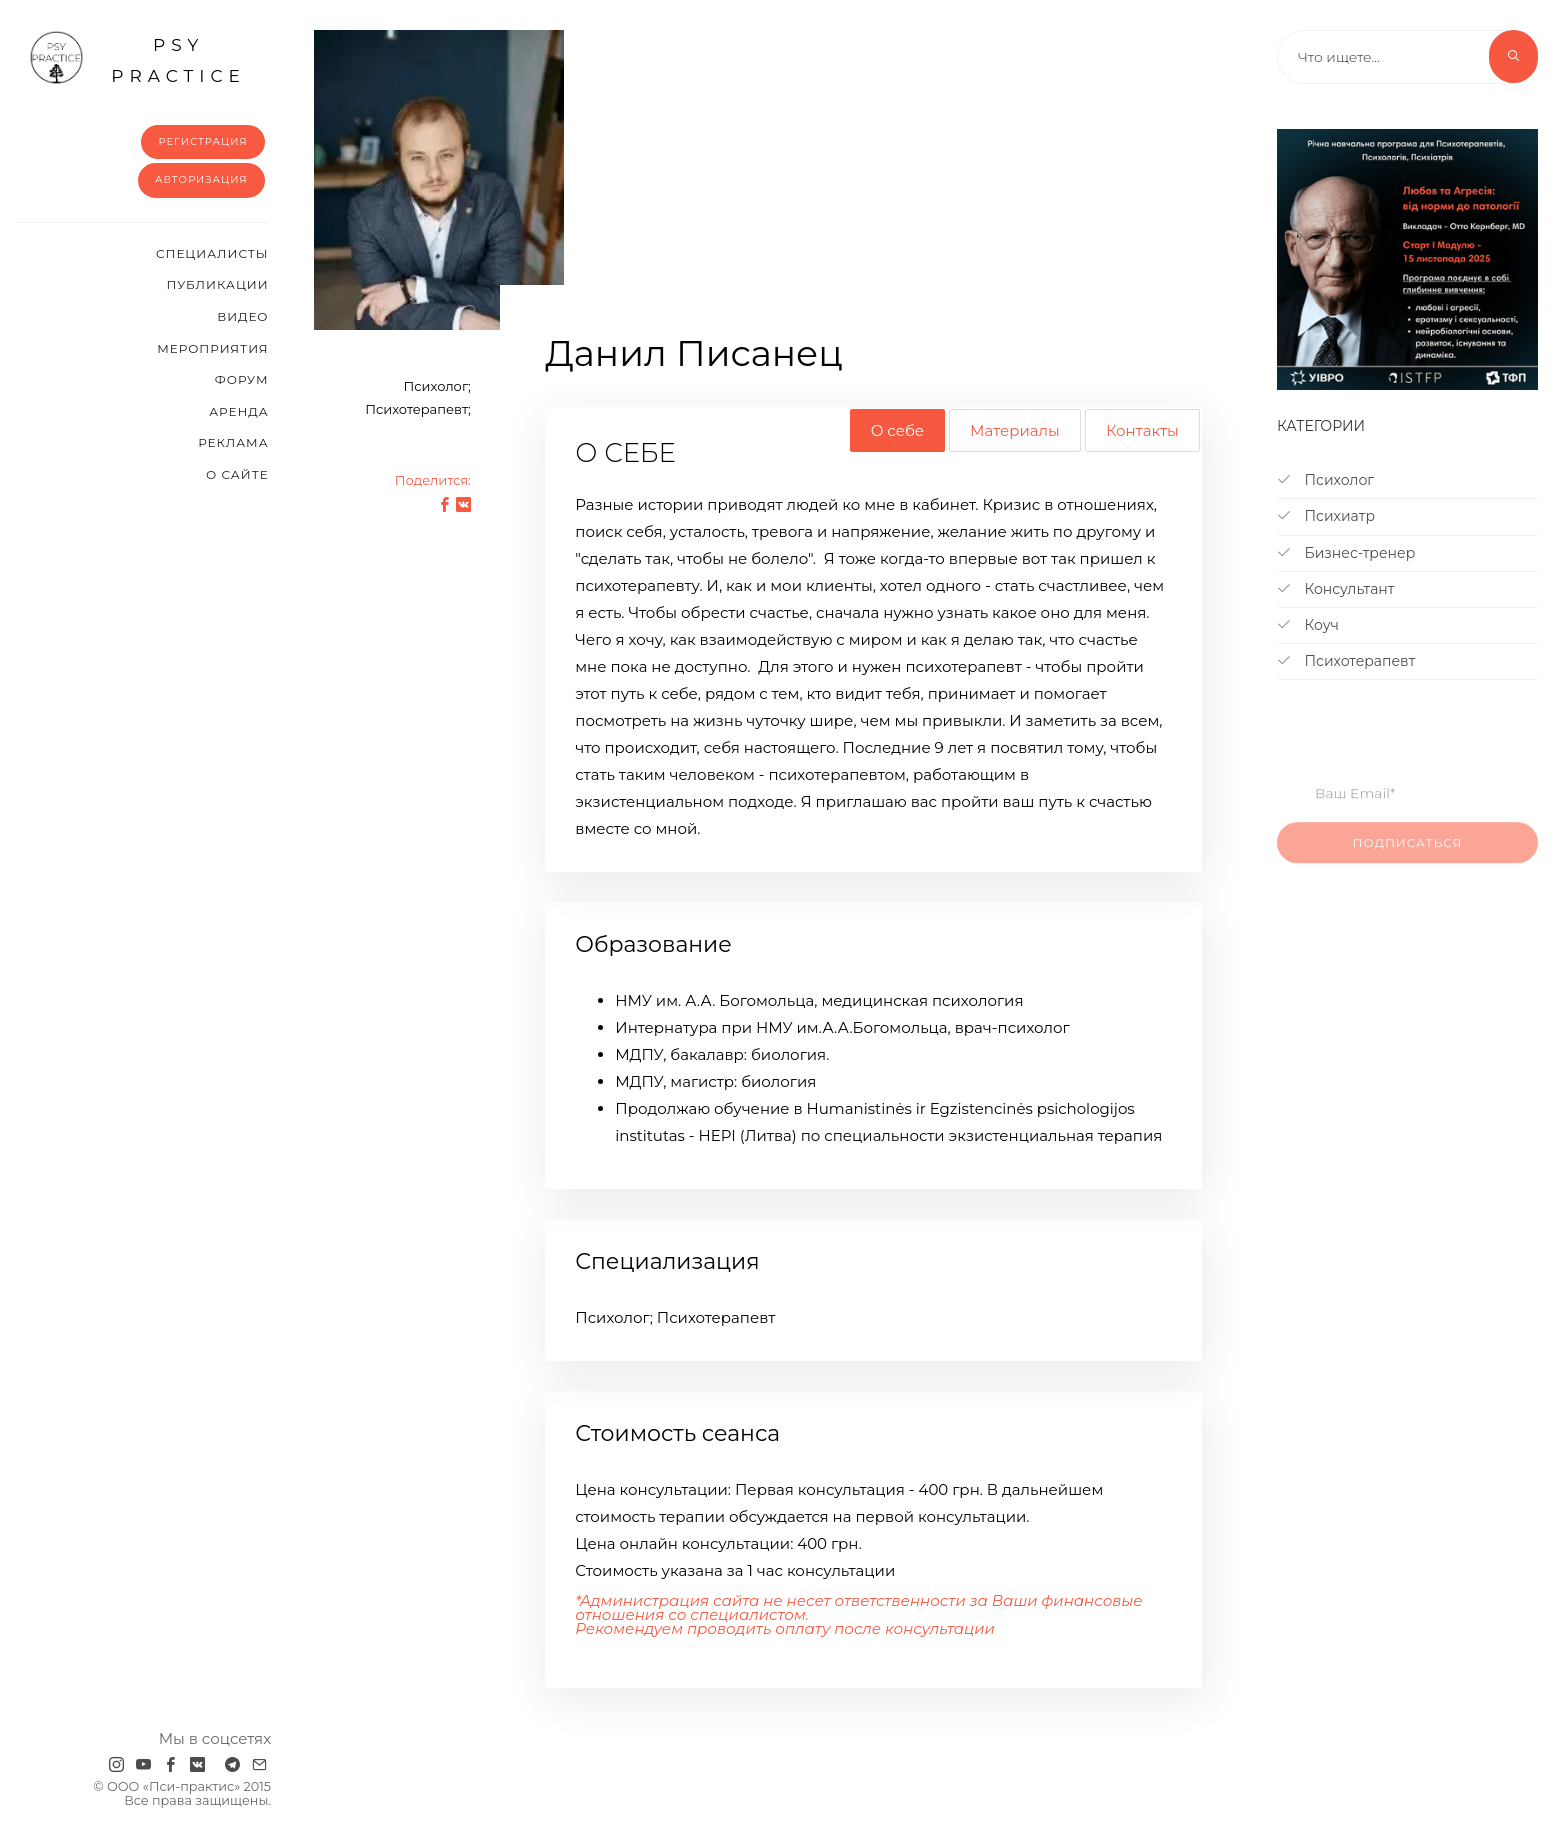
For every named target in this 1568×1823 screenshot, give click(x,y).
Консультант (1336, 589)
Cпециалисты (212, 253)
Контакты (1142, 430)
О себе (897, 430)
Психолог (1325, 480)
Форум (242, 379)
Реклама (233, 442)
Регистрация (202, 141)
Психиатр (1326, 516)
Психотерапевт (1346, 661)
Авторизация (201, 179)
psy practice (137, 58)
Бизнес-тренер (1346, 553)
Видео (242, 316)
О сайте (237, 474)
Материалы (1015, 430)
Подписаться (1408, 854)
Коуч (1308, 625)
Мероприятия (212, 348)
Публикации (217, 284)
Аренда (238, 411)
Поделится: (433, 480)
